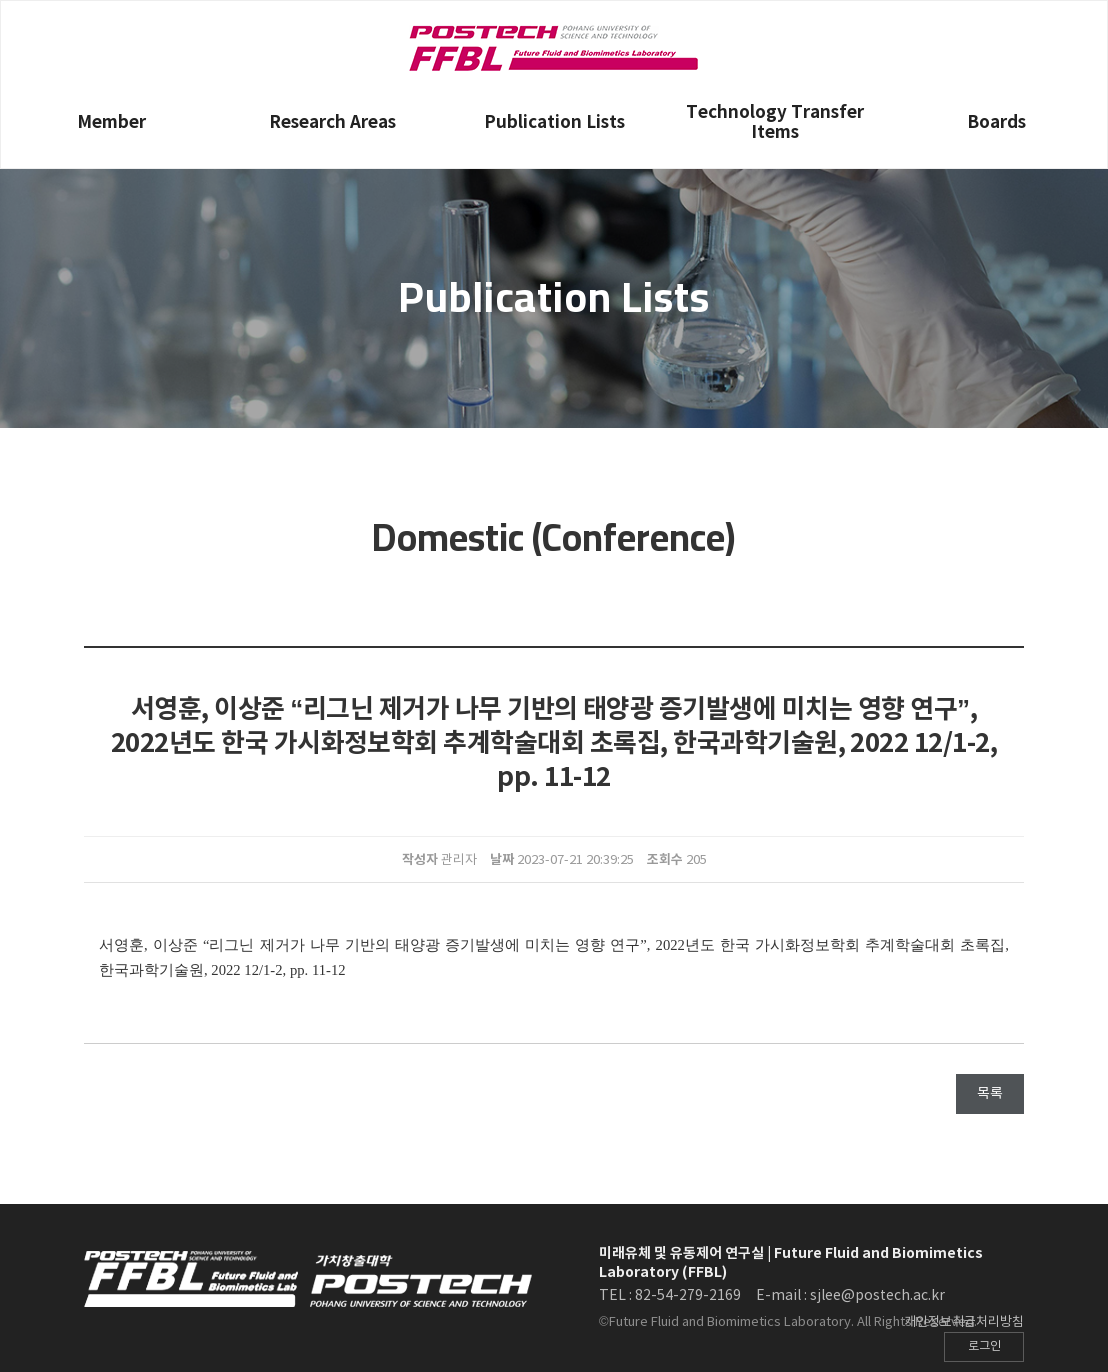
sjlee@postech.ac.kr (877, 1296)
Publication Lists (554, 122)
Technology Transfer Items (775, 122)
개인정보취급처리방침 (964, 1322)
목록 (990, 1094)
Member (111, 122)
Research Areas (332, 122)
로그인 (984, 1346)
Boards (996, 122)
